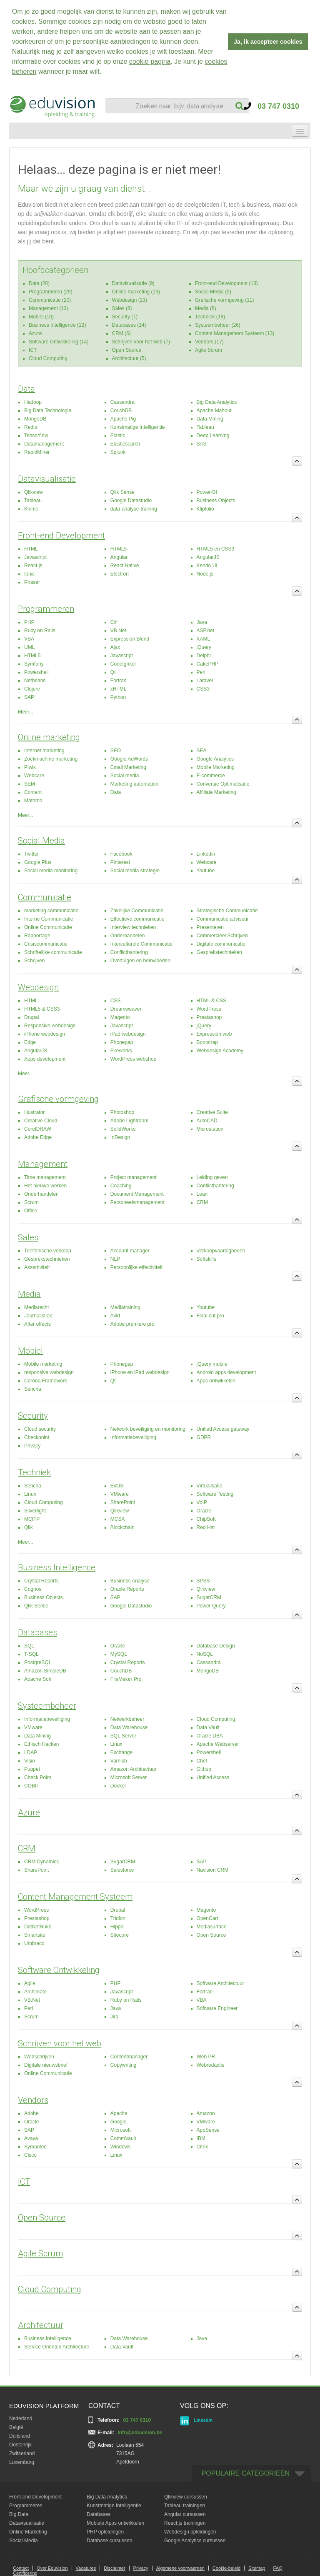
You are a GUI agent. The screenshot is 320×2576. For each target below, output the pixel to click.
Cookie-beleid (226, 2567)
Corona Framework (45, 1380)
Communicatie (44, 897)
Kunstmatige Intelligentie (137, 427)
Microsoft (120, 2130)
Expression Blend (129, 638)
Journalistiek (38, 1315)
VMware (119, 1494)
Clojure (32, 688)
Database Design (216, 1645)
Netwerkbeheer (127, 1719)
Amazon (206, 2113)
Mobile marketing (43, 1364)
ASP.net (205, 630)
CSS (115, 1000)
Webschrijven (39, 2056)
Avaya (31, 2138)
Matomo (33, 800)
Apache (119, 2113)
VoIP (202, 1502)
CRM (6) (121, 333)
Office (30, 1210)
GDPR (204, 1437)
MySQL (118, 1654)
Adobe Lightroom (129, 1120)
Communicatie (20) (50, 300)
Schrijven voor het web (59, 2043)
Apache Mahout (214, 410)
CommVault (123, 2138)
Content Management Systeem (75, 1896)
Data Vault (208, 1727)
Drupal (31, 1017)
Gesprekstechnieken (219, 952)
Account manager (130, 1250)
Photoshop (122, 1112)
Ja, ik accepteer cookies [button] (268, 41)
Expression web (214, 1033)
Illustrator (34, 1112)
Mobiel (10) (41, 316)
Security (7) (125, 316)
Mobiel (30, 1350)
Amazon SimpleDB (45, 1670)
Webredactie (211, 2065)
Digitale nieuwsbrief (46, 2065)
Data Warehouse (129, 1727)
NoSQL (205, 1654)
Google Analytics (215, 758)
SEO (115, 750)
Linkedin (206, 853)
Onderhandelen (127, 935)
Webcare (34, 775)
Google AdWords (129, 758)
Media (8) (205, 308)
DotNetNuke (37, 1926)
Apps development (44, 1058)
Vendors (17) (209, 341)
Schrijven (34, 960)
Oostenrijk (20, 2444)
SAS (202, 443)
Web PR (206, 2056)
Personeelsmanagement (137, 1202)
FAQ (277, 2567)
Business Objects (216, 500)
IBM (201, 2138)
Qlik (28, 1527)
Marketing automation (134, 783)
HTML (31, 548)
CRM (202, 1202)
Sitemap (256, 2567)
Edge (30, 1042)
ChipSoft (206, 1519)
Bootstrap (207, 1042)
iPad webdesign (128, 1033)
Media (29, 1294)
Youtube (206, 870)
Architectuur (40, 2325)
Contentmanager (129, 2056)
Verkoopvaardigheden (221, 1250)
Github (204, 1769)
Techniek (34, 1472)
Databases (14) (129, 325)
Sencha (32, 1389)
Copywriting (123, 2065)
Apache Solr (37, 1679)
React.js (33, 565)
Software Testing (215, 1494)
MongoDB (35, 418)
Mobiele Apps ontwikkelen (115, 2523)
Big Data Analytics (217, 402)
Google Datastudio (131, 500)
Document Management (137, 1194)
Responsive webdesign (49, 1025)
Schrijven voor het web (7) (141, 341)
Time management (45, 1177)
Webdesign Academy (220, 1050)
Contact (21, 2567)
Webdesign (38, 987)
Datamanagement (44, 443)
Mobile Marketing (216, 767)
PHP (29, 622)
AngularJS (208, 557)
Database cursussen (109, 2540)
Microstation (210, 1129)
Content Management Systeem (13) (234, 333)
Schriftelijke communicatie (53, 952)
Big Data (18, 2514)
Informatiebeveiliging (133, 1437)
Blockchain (122, 1527)
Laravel (205, 680)
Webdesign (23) (130, 300)
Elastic (117, 435)
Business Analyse (130, 1580)
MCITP (32, 1519)
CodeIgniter (123, 663)
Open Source (127, 350)
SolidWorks (122, 1129)
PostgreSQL (37, 1662)
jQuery (204, 647)
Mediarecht (36, 1307)
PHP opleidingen (105, 2531)
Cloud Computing (48, 358)
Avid (115, 1315)
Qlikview (33, 492)
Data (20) (39, 283)
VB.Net (118, 630)
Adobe (31, 2113)
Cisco (30, 2155)
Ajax (115, 647)
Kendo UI (207, 565)
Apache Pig (123, 418)
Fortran (118, 680)
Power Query (211, 1605)
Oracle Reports (127, 1589)
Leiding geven (212, 1177)
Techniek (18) (210, 316)
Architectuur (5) (129, 358)
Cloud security (40, 1429)
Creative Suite (212, 1112)
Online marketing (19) (136, 291)
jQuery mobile (212, 1364)
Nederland (20, 2418)
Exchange (121, 1752)
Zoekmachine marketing (51, 758)
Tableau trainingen (184, 2505)
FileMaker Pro (126, 1679)
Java (202, 622)
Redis (30, 427)
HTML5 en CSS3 (216, 548)
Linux (30, 1494)
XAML (203, 638)
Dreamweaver (126, 1008)
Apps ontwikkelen (216, 1380)
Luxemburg (21, 2462)
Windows (120, 2146)
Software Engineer (217, 2008)
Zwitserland (22, 2453)
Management (43, 1164)
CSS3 (203, 688)
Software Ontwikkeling (59, 1970)
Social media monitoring (51, 870)
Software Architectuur (220, 1983)
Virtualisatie (209, 1485)
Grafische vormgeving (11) (224, 300)
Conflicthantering (129, 952)
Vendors (33, 2100)
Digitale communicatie (221, 943)
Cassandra (122, 402)
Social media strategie (135, 870)
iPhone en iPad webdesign (140, 1372)
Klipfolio (205, 508)
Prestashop (209, 1017)
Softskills (206, 1259)
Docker (118, 1785)
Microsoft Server (128, 1777)
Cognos (32, 1589)
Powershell (36, 672)
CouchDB (121, 410)
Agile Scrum (208, 350)
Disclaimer (114, 2567)
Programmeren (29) (50, 291)
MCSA (117, 1519)
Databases (37, 1632)
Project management (133, 1177)
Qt (113, 672)
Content (33, 792)
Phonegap (121, 1042)
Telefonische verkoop (47, 1250)
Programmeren (46, 608)
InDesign (120, 1137)
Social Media (41, 840)
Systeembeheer (47, 1705)
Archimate (35, 1991)
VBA (29, 638)
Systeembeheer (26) (217, 325)
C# (113, 622)
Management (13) (48, 308)
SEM (29, 783)
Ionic (29, 573)
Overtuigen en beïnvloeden (140, 960)
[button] (104, 72)
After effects (37, 1324)
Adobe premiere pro (132, 1324)
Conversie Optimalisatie (223, 783)
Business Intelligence (56, 1567)
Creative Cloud (40, 1120)
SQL (29, 1645)
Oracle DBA (210, 1735)
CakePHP (208, 663)
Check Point (37, 1777)
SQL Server (123, 1735)
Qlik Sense (122, 492)
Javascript (35, 557)
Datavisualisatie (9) (133, 283)
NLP (115, 1259)
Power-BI (207, 492)
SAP (29, 697)
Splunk (118, 452)
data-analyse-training (133, 508)
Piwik (30, 767)
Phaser (32, 582)
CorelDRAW (37, 1129)
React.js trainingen (184, 2523)
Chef (202, 1760)
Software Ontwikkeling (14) (58, 341)
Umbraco (34, 1943)
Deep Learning (213, 435)
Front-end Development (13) (226, 283)
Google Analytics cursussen (194, 2540)
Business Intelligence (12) (57, 325)
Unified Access (213, 1777)
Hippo (116, 1926)
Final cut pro (210, 1315)
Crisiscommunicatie (46, 943)
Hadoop (33, 402)
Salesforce (122, 1870)
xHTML (118, 688)
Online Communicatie (48, 927)
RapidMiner (37, 452)
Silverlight (35, 1510)
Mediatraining (125, 1307)
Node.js (205, 573)
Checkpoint (36, 1437)
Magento (120, 1017)
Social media (124, 775)
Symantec (35, 2146)
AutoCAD (207, 1120)
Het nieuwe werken (45, 1185)
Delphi (204, 655)
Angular (119, 557)
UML (29, 647)
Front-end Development (61, 535)
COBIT (32, 1785)
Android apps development (226, 1372)
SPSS (203, 1580)
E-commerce (211, 775)
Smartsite (34, 1935)
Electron (119, 573)
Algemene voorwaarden (180, 2567)
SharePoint (122, 1502)
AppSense (208, 2130)
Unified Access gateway (223, 1429)
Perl (201, 672)
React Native (124, 565)
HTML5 (118, 548)
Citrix (202, 2146)
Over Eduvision (52, 2567)
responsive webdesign (49, 1372)
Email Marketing (128, 767)
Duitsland (19, 2435)
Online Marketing (28, 2531)
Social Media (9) (213, 291)
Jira (114, 2016)
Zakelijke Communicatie (136, 910)
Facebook (121, 853)
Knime (31, 508)
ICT (33, 350)
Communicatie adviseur (223, 918)
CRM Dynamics (41, 1861)
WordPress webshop (133, 1058)
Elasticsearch (125, 443)
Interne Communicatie (48, 918)
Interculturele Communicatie (141, 943)
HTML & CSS (212, 1000)
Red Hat (206, 1527)
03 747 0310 (271, 106)
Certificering (25, 2572)
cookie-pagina (150, 61)
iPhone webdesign (44, 1033)
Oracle (204, 1510)
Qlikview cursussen (185, 2496)
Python (118, 697)
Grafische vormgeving (58, 1099)
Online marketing (49, 737)
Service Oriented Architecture (56, 2346)
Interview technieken (133, 927)
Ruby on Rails (39, 630)
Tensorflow (36, 435)
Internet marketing (44, 750)
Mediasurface (212, 1926)
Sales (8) (122, 308)
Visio (29, 1760)
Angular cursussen (184, 2514)
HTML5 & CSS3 (42, 1008)
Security (33, 1415)
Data (26, 388)
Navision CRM (213, 1870)
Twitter (31, 853)
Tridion (117, 1918)
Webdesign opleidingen (190, 2531)
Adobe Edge (38, 1137)
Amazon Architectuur (133, 1769)
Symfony (34, 663)
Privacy (32, 1445)
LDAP (30, 1752)
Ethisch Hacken (41, 1744)
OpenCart (207, 1918)
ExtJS (116, 1485)
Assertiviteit (37, 1267)
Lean (202, 1194)
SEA (202, 750)
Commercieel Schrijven (222, 935)
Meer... (25, 711)
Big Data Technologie (47, 410)
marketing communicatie (51, 910)
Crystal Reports (41, 1580)
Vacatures (86, 2567)
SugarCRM (209, 1597)
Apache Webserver (218, 1744)
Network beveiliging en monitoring (147, 1429)
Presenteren (210, 927)
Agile (29, 1983)
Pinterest (120, 862)
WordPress (209, 1008)
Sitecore (119, 1935)
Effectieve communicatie (137, 918)
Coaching (121, 1185)
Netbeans (34, 680)
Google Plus (37, 862)
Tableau (205, 427)
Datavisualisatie (47, 478)
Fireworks (121, 1050)
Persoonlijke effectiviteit (136, 1267)
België (16, 2427)
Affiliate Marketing (216, 792)
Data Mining (210, 418)
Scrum (31, 1202)
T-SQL (31, 1654)
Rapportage (37, 935)
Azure (35, 333)
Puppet (32, 1769)
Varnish (118, 1760)
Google (118, 2121)
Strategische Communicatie (227, 910)
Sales (28, 1237)
